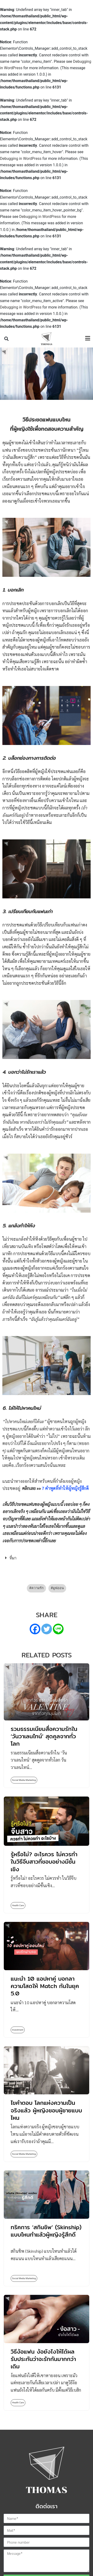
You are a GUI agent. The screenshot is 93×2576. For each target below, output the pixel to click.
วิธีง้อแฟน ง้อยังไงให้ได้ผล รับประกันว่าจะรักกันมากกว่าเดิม (43, 2359)
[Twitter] (46, 1629)
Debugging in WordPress (21, 158)
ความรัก (37, 1588)
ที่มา (12, 1557)
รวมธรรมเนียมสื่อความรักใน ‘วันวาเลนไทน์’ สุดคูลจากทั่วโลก (44, 1736)
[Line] (58, 1629)
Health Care (18, 1905)
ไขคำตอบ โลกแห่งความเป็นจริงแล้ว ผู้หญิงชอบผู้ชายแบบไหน (46, 2110)
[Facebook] (35, 1629)
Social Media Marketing (24, 1780)
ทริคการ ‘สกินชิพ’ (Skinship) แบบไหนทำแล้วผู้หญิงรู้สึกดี (46, 2231)
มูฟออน (58, 1588)
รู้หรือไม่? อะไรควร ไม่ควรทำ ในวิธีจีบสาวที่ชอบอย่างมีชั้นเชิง (44, 1861)
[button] (6, 339)
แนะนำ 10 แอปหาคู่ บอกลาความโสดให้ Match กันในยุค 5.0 (45, 1986)
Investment (17, 2029)
